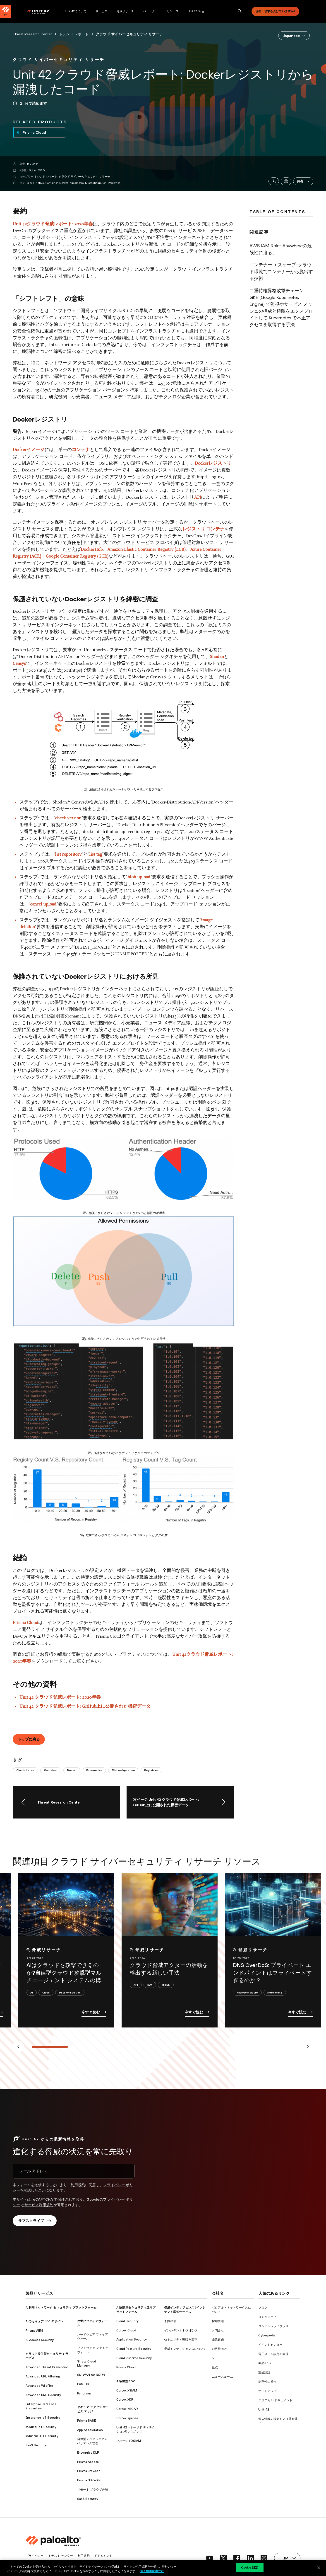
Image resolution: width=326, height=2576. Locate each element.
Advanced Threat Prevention (47, 2367)
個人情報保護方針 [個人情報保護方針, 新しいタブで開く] (152, 2571)
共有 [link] (303, 181)
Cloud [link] (46, 1992)
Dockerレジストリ (213, 463)
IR (213, 2358)
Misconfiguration (95, 183)
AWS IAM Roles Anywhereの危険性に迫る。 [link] (280, 249)
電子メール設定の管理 (273, 2354)
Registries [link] (151, 1770)
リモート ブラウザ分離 (92, 2489)
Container (51, 183)
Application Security (131, 2339)
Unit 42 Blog (196, 11)
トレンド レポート (45, 176)
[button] (303, 181)
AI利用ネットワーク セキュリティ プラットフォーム (61, 2307)
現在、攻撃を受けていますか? (275, 11)
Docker (63, 183)
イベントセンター (270, 2344)
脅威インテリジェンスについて (185, 2348)
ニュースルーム (222, 2376)
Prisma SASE (86, 2420)
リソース (173, 11)
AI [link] (31, 1992)
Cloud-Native (35, 183)
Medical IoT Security (41, 2427)
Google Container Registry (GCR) (77, 556)
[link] (59, 60)
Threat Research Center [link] (32, 34)
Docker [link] (72, 1770)
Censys (19, 663)
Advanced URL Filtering (43, 2376)
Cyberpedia (266, 2335)
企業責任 (218, 2339)
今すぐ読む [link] (94, 2012)
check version (68, 818)
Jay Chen (32, 163)
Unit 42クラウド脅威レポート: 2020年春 (53, 224)
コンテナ (81, 450)
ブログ (262, 2307)
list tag (95, 854)
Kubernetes (77, 183)
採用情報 (218, 2321)
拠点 (215, 2367)
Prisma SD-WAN (89, 2480)
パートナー (150, 11)
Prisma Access (88, 2462)
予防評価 (170, 2321)
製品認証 (264, 2372)
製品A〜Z (265, 2363)
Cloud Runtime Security (134, 2358)
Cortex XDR (125, 2399)
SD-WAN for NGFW (91, 2375)
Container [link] (51, 1770)
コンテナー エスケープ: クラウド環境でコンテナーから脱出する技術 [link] (281, 271)
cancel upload (43, 904)
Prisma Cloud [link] (31, 132)
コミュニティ (267, 2317)
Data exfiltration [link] (70, 1992)
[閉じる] (319, 2568)
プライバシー (35, 2555)
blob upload (138, 877)
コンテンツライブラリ (273, 2326)
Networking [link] (274, 1992)
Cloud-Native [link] (25, 1770)
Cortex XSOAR (127, 2409)
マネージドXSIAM (128, 2440)
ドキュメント (103, 2555)
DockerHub (92, 549)
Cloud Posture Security (133, 2348)
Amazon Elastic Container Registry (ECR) (146, 549)
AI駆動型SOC (126, 2381)
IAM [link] (149, 1984)
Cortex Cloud (126, 2330)
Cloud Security (127, 2321)
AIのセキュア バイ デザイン (44, 2321)
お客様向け (219, 2348)
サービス (101, 11)
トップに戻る (29, 1739)
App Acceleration (90, 2430)
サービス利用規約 (38, 2205)
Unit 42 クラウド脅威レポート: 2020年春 (60, 1697)
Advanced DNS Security (43, 2395)
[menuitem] (44, 11)
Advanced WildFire (39, 2385)
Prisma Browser (88, 2471)
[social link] (209, 2558)
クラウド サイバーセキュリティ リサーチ (84, 176)
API (197, 497)
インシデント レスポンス (181, 2330)
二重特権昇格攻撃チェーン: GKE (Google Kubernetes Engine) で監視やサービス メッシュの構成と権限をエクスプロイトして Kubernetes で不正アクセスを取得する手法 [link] (281, 307)
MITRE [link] (166, 1984)
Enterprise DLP (88, 2452)
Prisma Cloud (25, 1623)
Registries (114, 183)
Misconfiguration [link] (123, 1770)
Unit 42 (263, 2409)
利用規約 (78, 2185)
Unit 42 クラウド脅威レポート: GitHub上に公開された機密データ (85, 1706)
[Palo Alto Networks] (41, 11)
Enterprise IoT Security (43, 2417)
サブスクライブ (34, 2221)
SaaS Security (36, 2445)
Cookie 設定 (249, 2567)
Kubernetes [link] (94, 1770)
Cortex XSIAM (126, 2390)
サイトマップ (267, 2391)
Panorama (84, 2393)
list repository (68, 854)
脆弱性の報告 (267, 2381)
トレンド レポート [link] (74, 34)
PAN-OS (83, 2384)
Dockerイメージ (29, 450)
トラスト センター (60, 2555)
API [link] (136, 1984)
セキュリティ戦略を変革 (180, 2339)
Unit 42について (75, 11)
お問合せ (218, 2330)
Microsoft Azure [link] (247, 1992)
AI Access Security (40, 2340)
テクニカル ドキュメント (275, 2400)
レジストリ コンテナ (203, 529)
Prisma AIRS (34, 2330)
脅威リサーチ (125, 11)
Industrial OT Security (42, 2436)
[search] (239, 11)
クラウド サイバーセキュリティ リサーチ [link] (129, 34)
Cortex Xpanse (127, 2418)
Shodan (217, 657)
